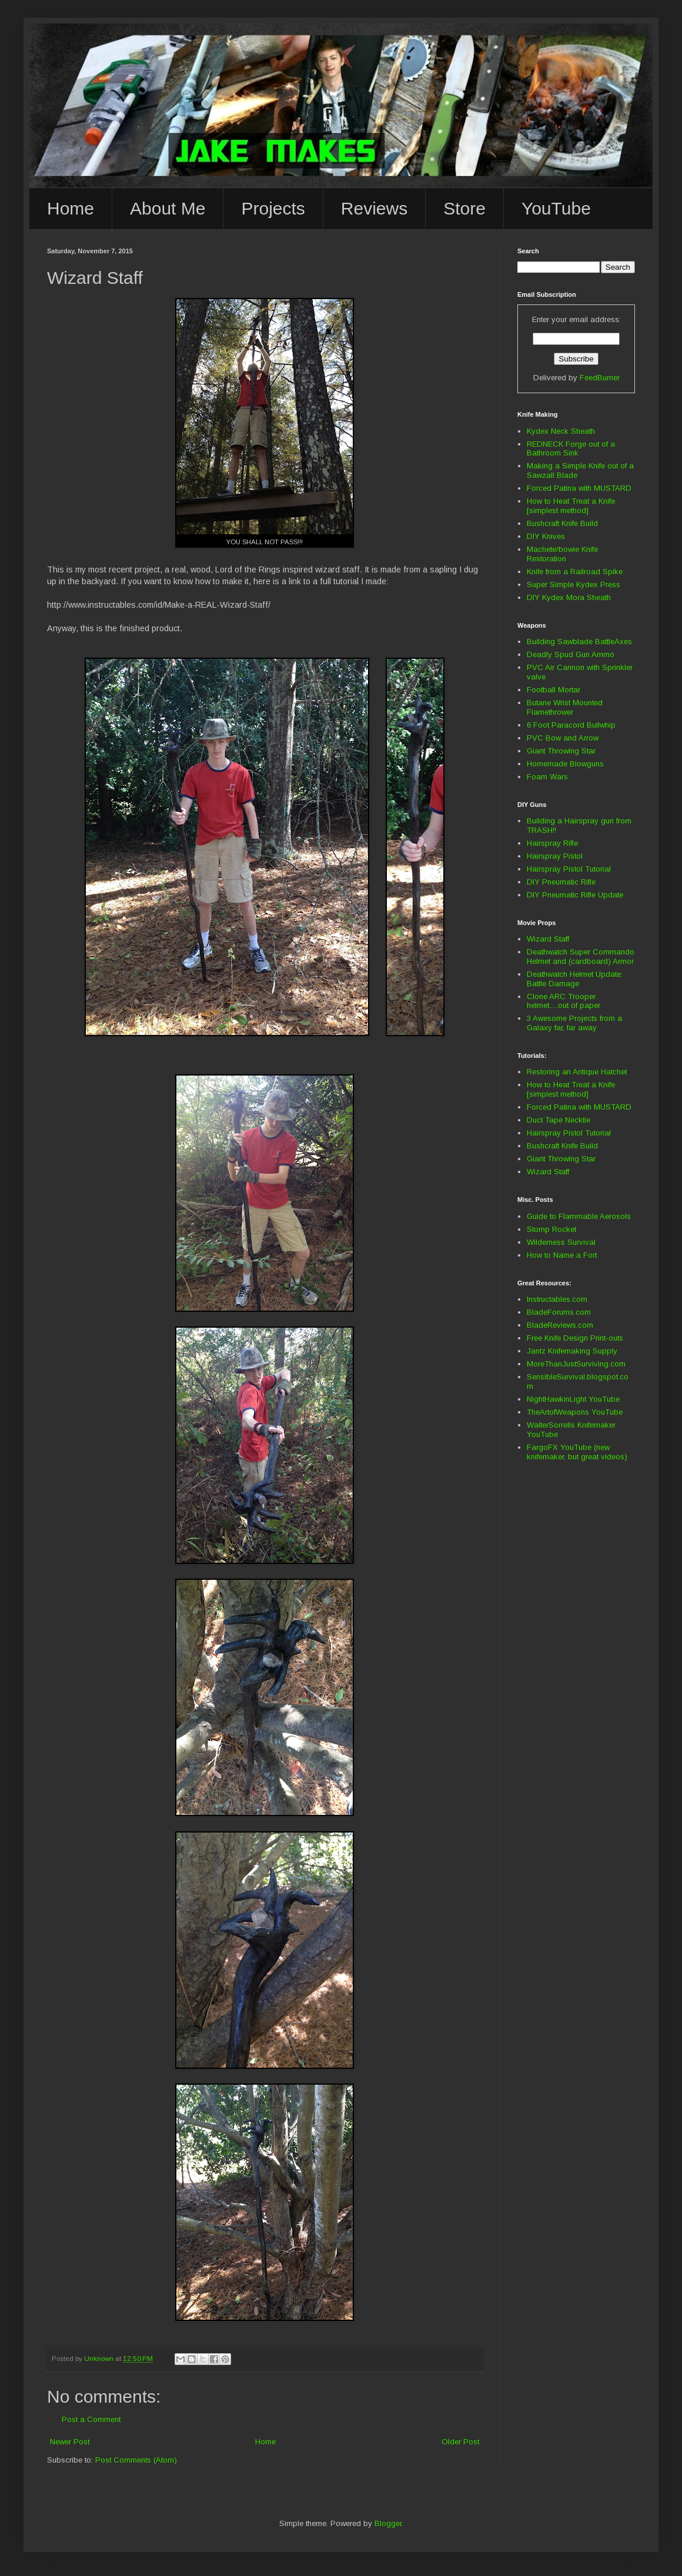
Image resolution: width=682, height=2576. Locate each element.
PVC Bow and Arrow (563, 737)
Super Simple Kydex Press (573, 584)
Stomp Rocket (551, 1229)
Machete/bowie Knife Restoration (562, 554)
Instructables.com (557, 1299)
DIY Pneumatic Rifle (561, 881)
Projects (273, 208)
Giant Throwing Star (561, 750)
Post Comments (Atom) (136, 2460)
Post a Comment (91, 2419)
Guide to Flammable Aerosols (579, 1216)
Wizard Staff (548, 938)
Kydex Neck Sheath (561, 431)
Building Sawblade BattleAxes (579, 641)
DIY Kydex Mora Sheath (569, 597)
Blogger (388, 2523)
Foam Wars (547, 776)
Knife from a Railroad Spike (575, 571)
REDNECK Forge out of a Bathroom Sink (571, 449)
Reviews (374, 208)
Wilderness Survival (561, 1242)
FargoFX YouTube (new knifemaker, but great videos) (577, 1452)
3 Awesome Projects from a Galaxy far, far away (574, 1023)
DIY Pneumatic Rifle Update (575, 894)
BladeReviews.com (560, 1325)
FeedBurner (600, 377)
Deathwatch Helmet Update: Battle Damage (575, 979)
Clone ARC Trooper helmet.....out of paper (563, 1001)
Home (70, 208)
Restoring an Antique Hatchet (577, 1071)
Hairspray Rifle (552, 843)
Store (464, 208)
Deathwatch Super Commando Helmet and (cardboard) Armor (580, 956)
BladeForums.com (559, 1312)
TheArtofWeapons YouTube (575, 1412)
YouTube (556, 208)
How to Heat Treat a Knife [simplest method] (571, 506)
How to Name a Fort (562, 1255)
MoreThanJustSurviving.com (576, 1363)
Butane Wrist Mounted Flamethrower (565, 707)
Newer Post (69, 2441)
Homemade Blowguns (565, 763)
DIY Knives (546, 536)
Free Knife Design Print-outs (575, 1338)
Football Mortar (553, 689)
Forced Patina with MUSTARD (579, 488)
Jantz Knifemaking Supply (572, 1350)
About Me (167, 208)
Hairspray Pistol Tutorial (569, 869)
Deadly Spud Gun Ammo (570, 654)
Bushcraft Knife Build (562, 523)
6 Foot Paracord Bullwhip (571, 725)
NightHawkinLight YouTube (573, 1399)
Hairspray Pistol (555, 856)
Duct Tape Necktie (558, 1120)
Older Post (460, 2441)
